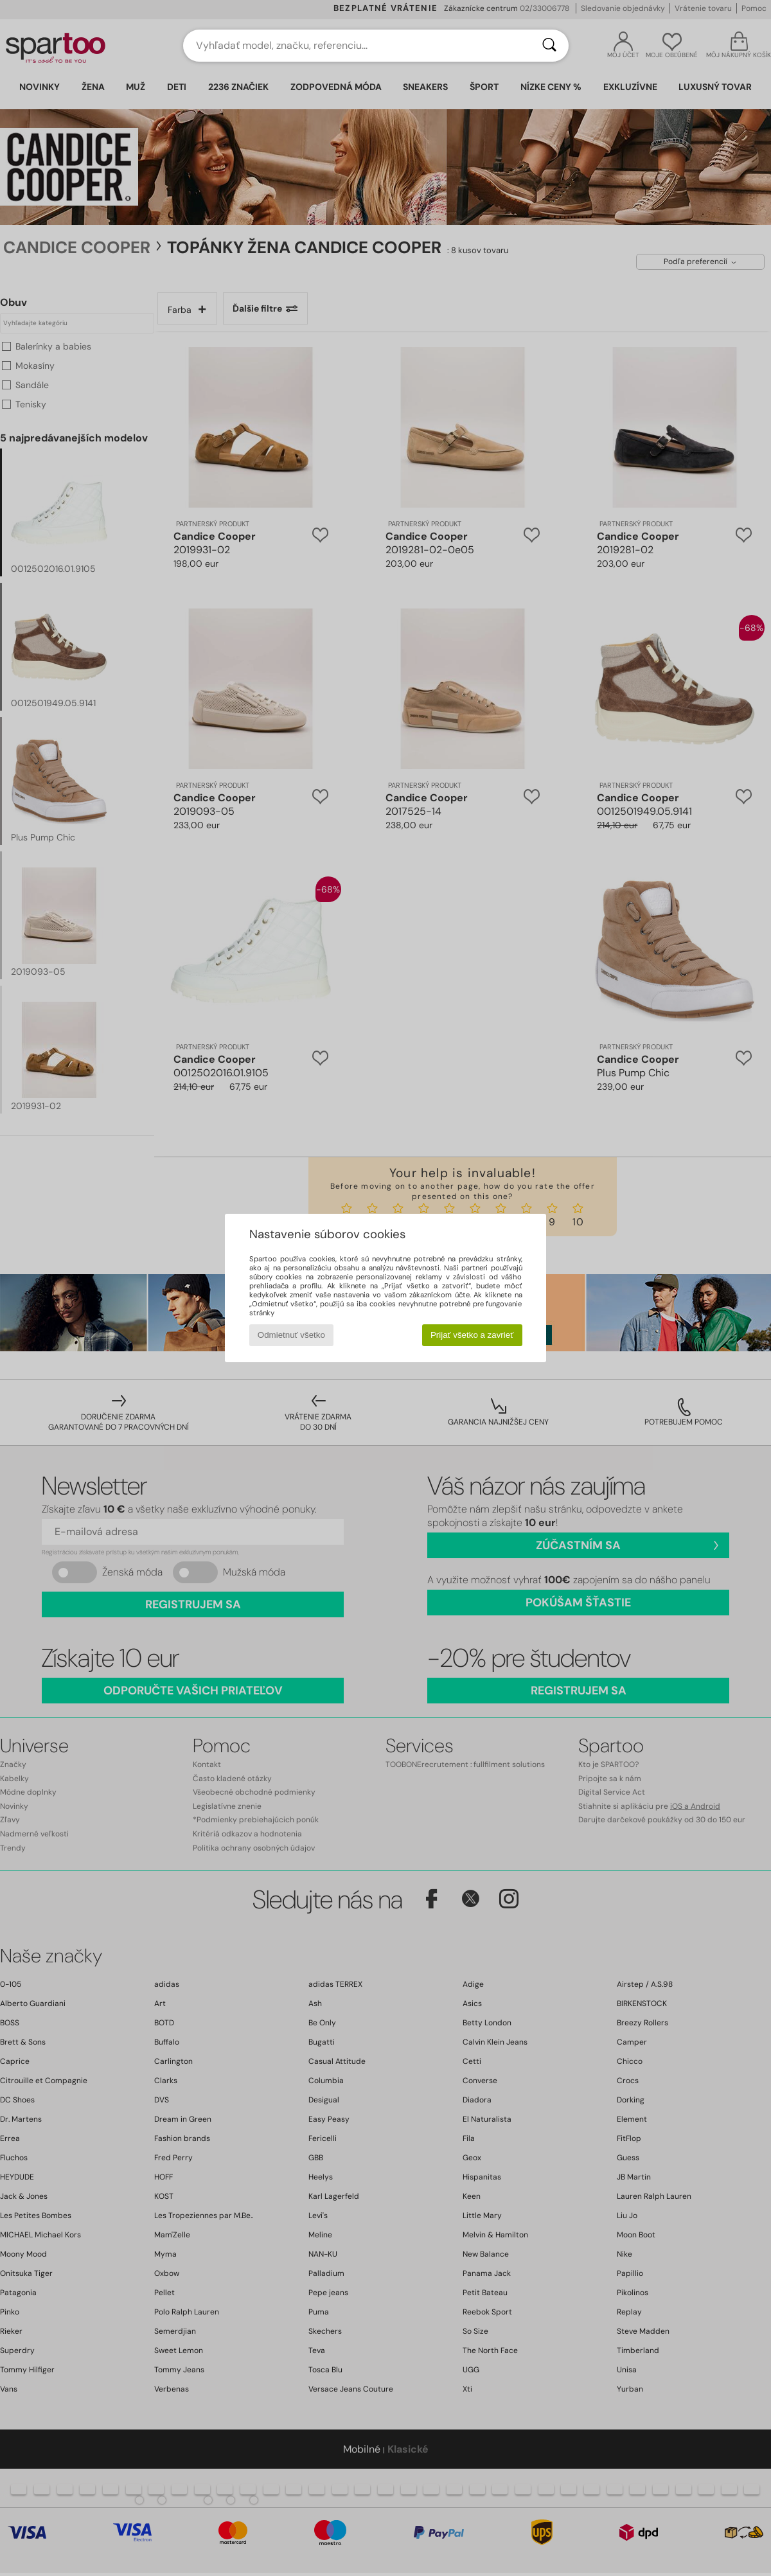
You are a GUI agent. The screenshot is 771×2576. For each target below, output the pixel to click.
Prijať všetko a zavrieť (471, 1335)
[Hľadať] (549, 46)
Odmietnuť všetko (291, 1335)
